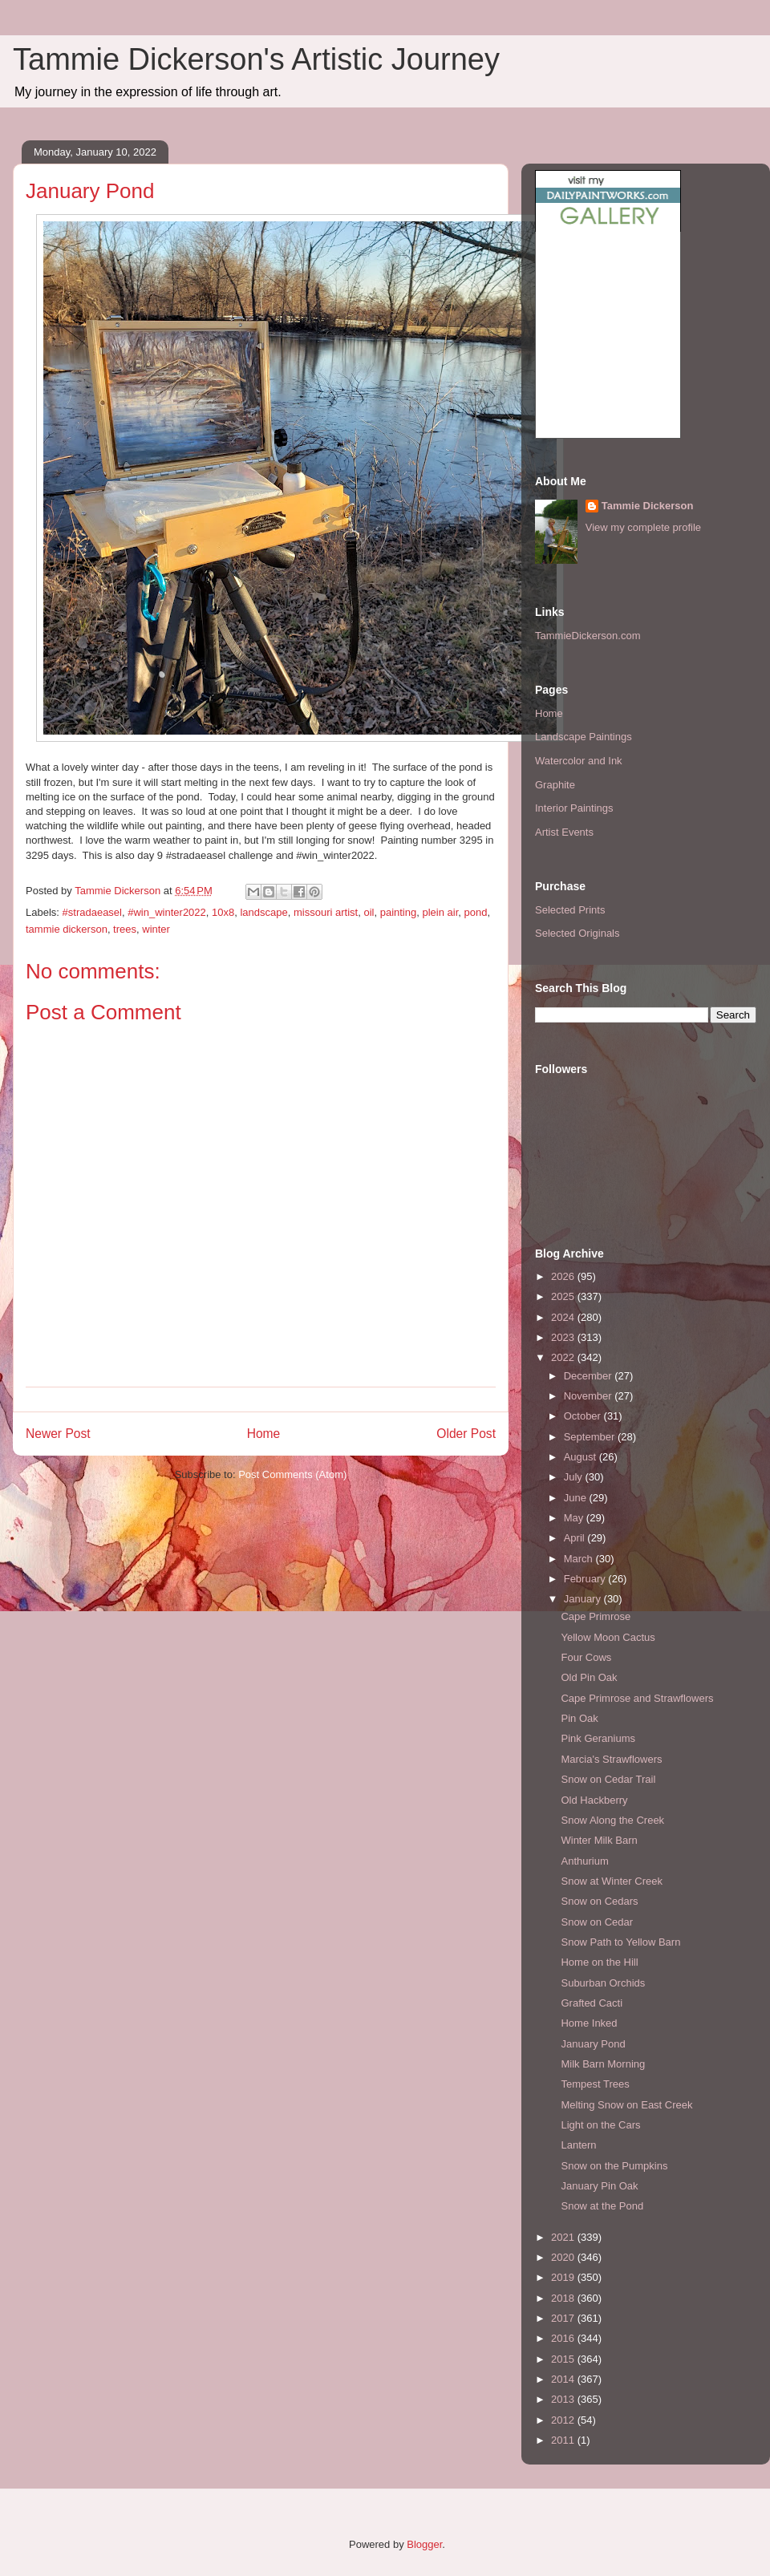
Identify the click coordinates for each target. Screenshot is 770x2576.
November (589, 1396)
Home (264, 1433)
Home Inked (589, 2023)
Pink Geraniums (597, 1738)
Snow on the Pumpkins (614, 2166)
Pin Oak (579, 1718)
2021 (564, 2237)
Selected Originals (577, 933)
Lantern (578, 2145)
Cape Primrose (595, 1616)
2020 (564, 2257)
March (580, 1559)
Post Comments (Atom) (292, 1474)
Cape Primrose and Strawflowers (637, 1698)
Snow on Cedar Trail (608, 1779)
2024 (564, 1317)
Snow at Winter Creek (611, 1881)
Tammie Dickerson (648, 506)
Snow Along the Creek (612, 1820)
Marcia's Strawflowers (611, 1759)
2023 (564, 1337)
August (581, 1457)
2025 (564, 1296)
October (584, 1416)
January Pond (593, 2044)
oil (368, 912)
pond (476, 912)
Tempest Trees (595, 2084)
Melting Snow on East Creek (626, 2105)
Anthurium (584, 1861)
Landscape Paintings (583, 737)
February (586, 1579)
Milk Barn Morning (603, 2064)
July (575, 1477)
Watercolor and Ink (578, 761)
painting (398, 912)
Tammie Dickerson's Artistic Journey (256, 59)
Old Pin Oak (589, 1677)
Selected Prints (570, 910)
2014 (564, 2379)
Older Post (466, 1433)
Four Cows (586, 1657)
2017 (564, 2318)
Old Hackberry (594, 1800)
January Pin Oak (599, 2186)
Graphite (555, 785)
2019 (564, 2277)
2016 (564, 2338)
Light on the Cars (600, 2125)
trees (124, 929)
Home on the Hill (599, 1962)
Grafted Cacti (591, 2003)
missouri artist (326, 912)
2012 (564, 2420)
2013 (564, 2399)
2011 (564, 2440)
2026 (564, 1276)
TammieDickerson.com (587, 636)
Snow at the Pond (602, 2206)
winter (156, 929)
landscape (263, 912)
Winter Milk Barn (599, 1840)
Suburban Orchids (603, 1983)
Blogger (424, 2544)
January (584, 1599)
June (577, 1498)
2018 (564, 2298)
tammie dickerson (66, 929)
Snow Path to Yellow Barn (620, 1942)
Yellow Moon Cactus (607, 1637)
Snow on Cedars (599, 1901)
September (591, 1437)
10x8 (223, 912)
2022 (564, 1357)
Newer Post (58, 1433)
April (576, 1538)
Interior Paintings (574, 808)
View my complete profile (643, 527)
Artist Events (564, 832)
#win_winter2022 (167, 912)
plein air (440, 912)
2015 (564, 2359)
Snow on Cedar (597, 1922)
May (575, 1518)
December (589, 1376)
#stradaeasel (92, 912)
